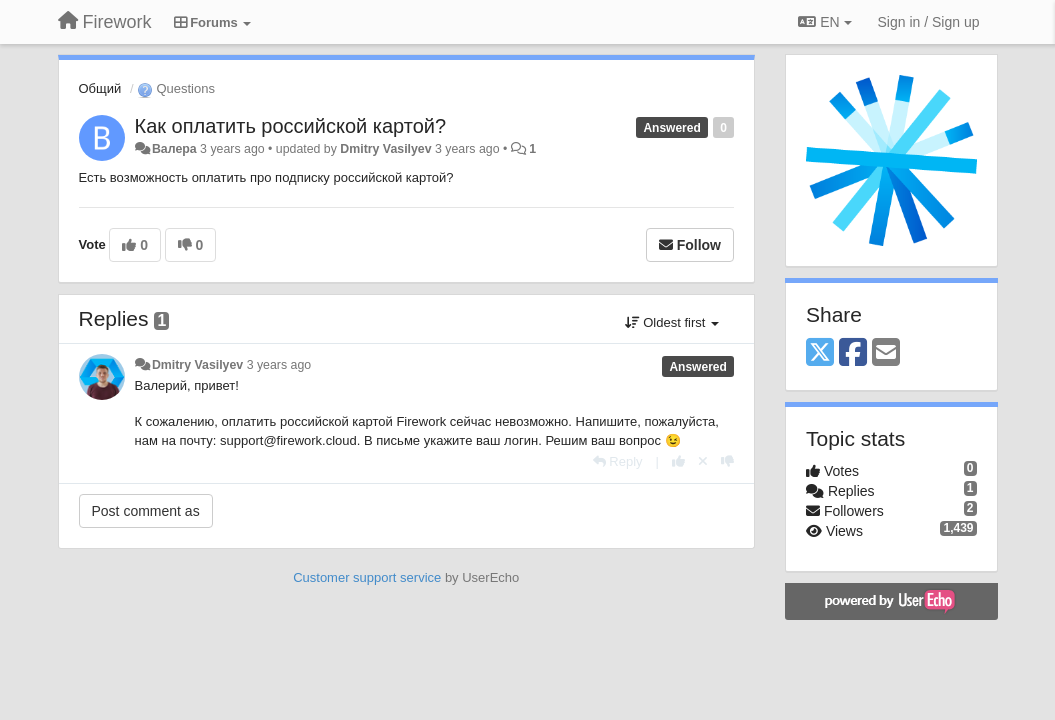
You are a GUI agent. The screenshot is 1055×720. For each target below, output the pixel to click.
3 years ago (279, 365)
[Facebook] (853, 353)
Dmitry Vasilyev (385, 149)
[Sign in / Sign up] (929, 22)
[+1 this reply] (678, 461)
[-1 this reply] (727, 461)
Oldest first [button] (672, 322)
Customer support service (367, 577)
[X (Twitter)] (820, 353)
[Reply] (618, 461)
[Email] (886, 353)
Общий (100, 88)
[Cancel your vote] (703, 461)
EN (824, 22)
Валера (174, 149)
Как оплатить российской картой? (291, 126)
